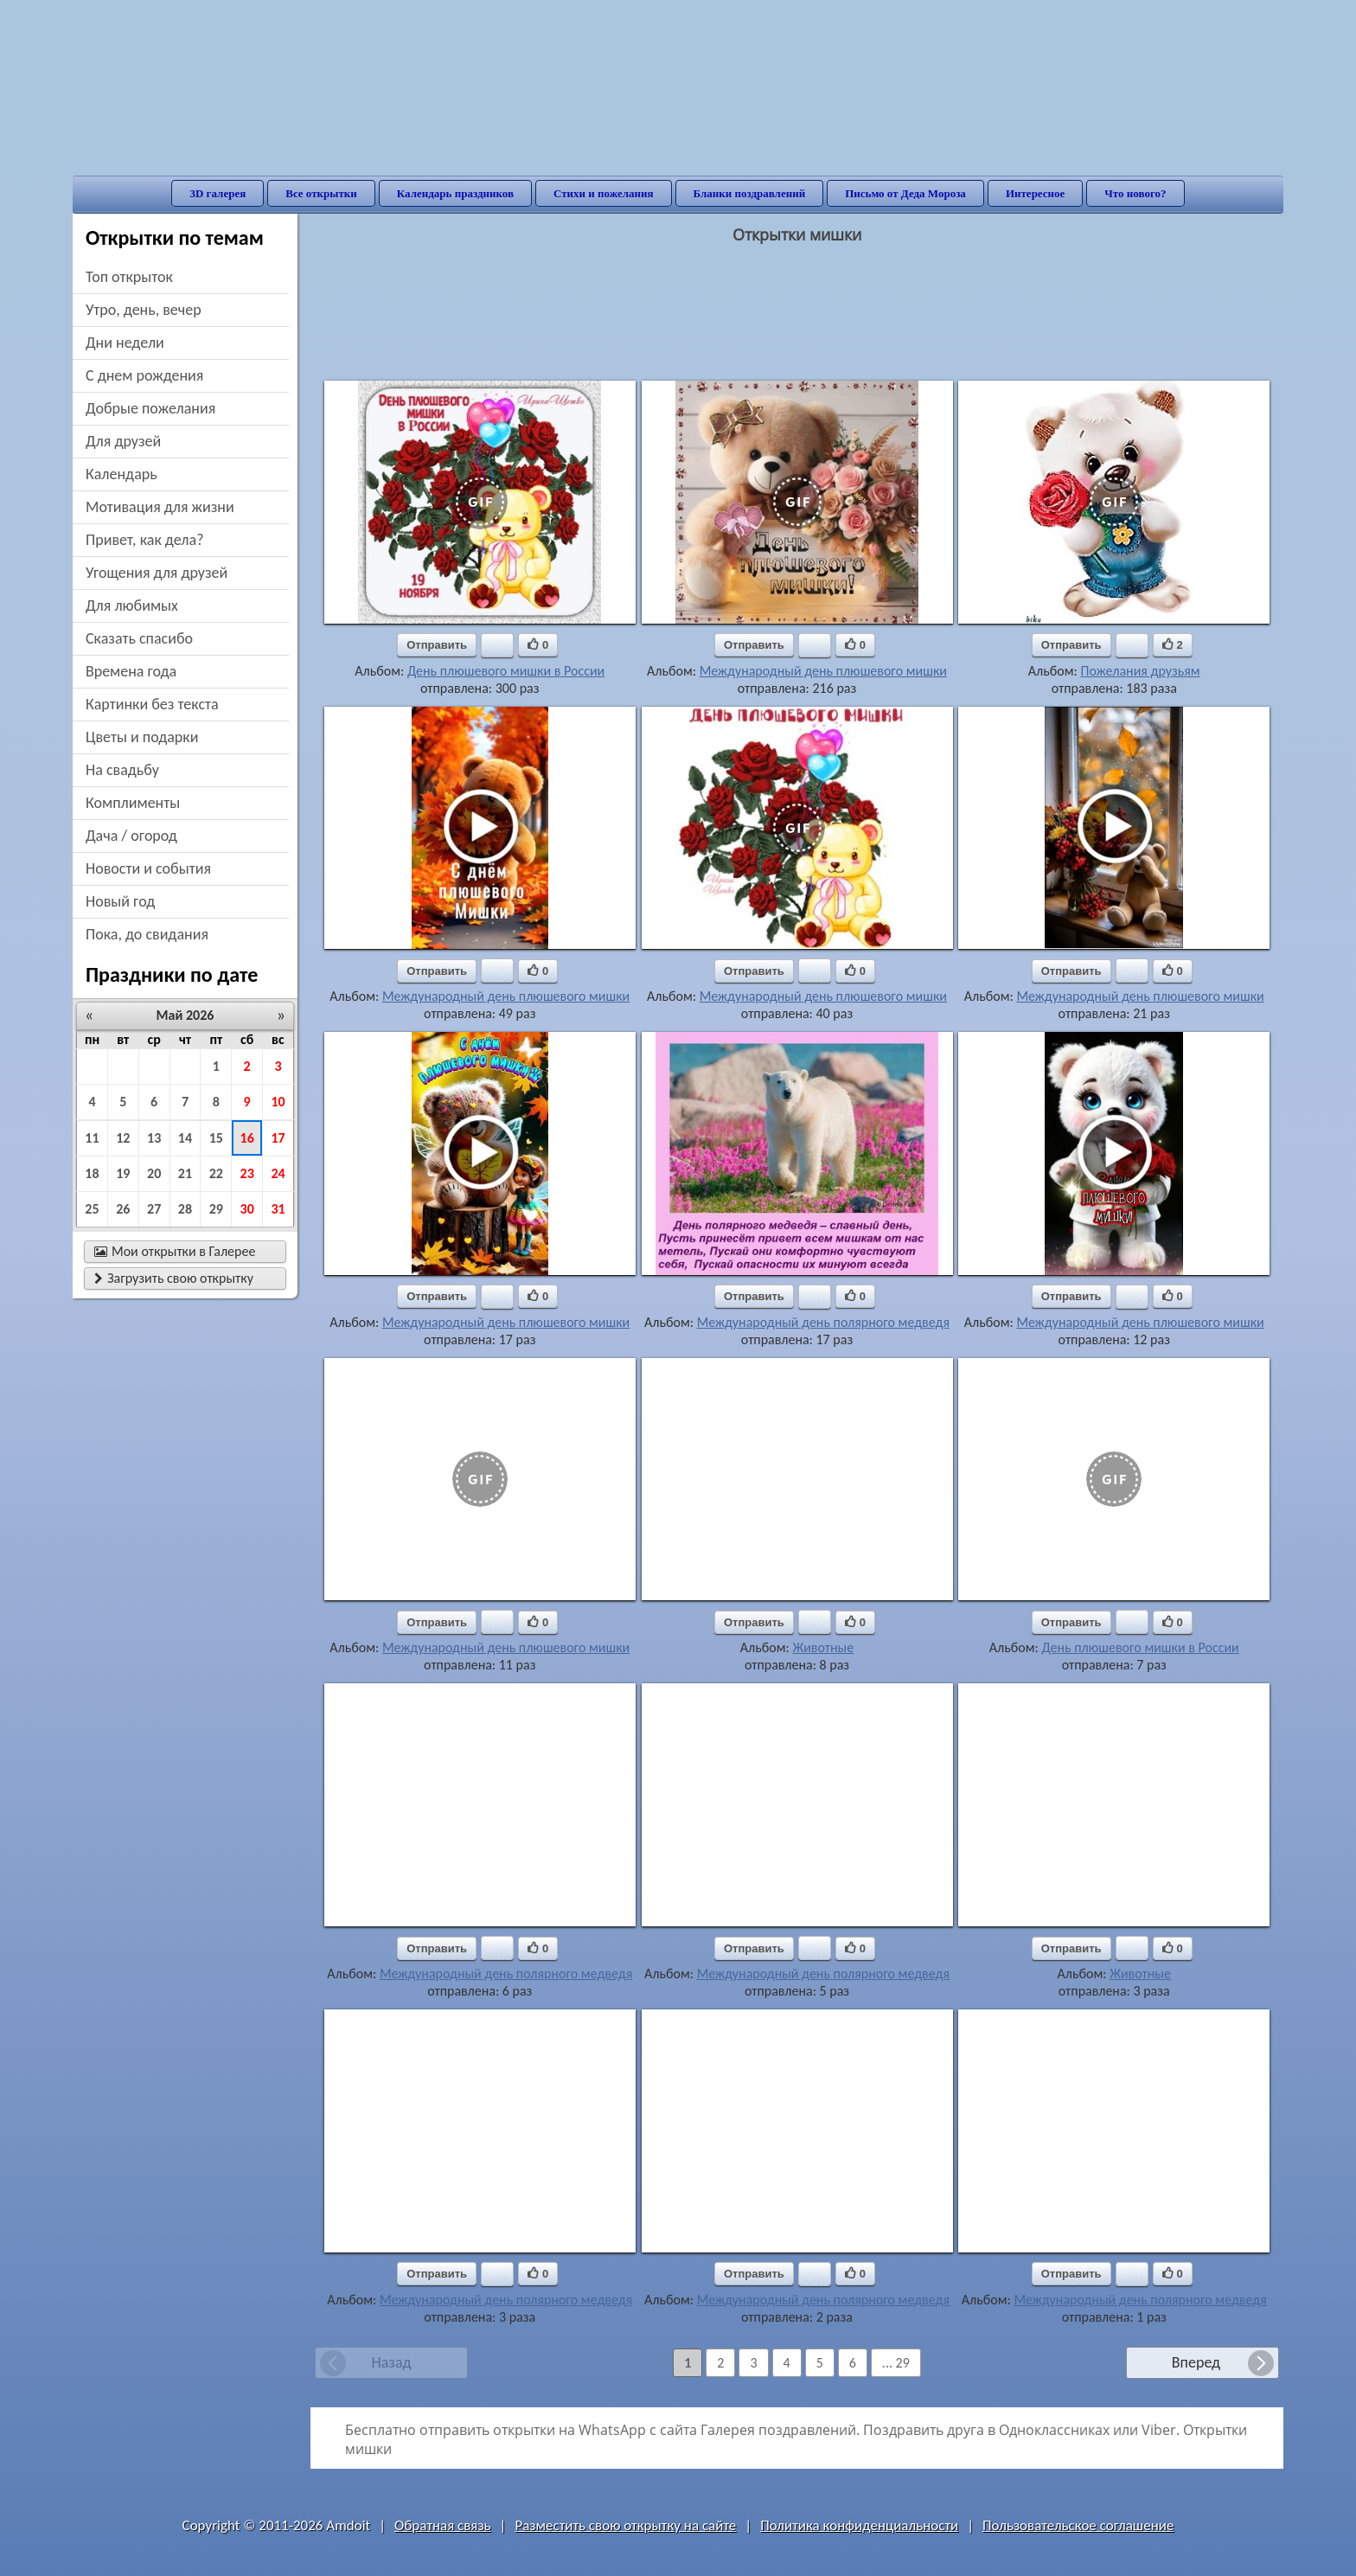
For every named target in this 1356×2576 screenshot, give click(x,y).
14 (185, 1138)
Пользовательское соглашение (1078, 2525)
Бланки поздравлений (750, 193)
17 (278, 1138)
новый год (120, 901)
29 (216, 1209)
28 (185, 1209)
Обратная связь (442, 2525)
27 (154, 1209)
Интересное (1035, 193)
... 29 (896, 2363)
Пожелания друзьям (1139, 671)
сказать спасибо (139, 638)
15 (216, 1138)
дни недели (125, 342)
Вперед (1196, 2362)
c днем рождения (144, 375)
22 (216, 1173)
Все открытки (321, 193)
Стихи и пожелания (603, 193)
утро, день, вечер (143, 309)
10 (278, 1101)
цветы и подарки (142, 737)
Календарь (121, 474)
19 (123, 1173)
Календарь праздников (455, 193)
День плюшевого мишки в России (505, 671)
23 (247, 1173)
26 (123, 1209)
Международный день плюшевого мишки (823, 671)
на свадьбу (122, 769)
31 (278, 1209)
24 (278, 1173)
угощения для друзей (156, 572)
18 (92, 1173)
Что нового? (1135, 193)
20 (154, 1173)
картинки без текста (152, 704)
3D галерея (217, 193)
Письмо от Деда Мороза (905, 193)
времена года (131, 671)
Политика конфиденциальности (859, 2525)
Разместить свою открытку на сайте (625, 2525)
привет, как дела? (145, 539)
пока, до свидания (147, 934)
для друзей (123, 441)
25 (92, 1209)
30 (247, 1209)
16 (247, 1138)
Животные (823, 1647)
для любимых (132, 605)
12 (123, 1138)
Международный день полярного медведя (823, 1322)
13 (154, 1138)
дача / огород (131, 835)
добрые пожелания (150, 408)
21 (185, 1173)
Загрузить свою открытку (173, 1278)
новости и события (148, 868)
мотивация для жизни (160, 506)
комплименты (133, 802)
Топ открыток (129, 276)
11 (92, 1138)
